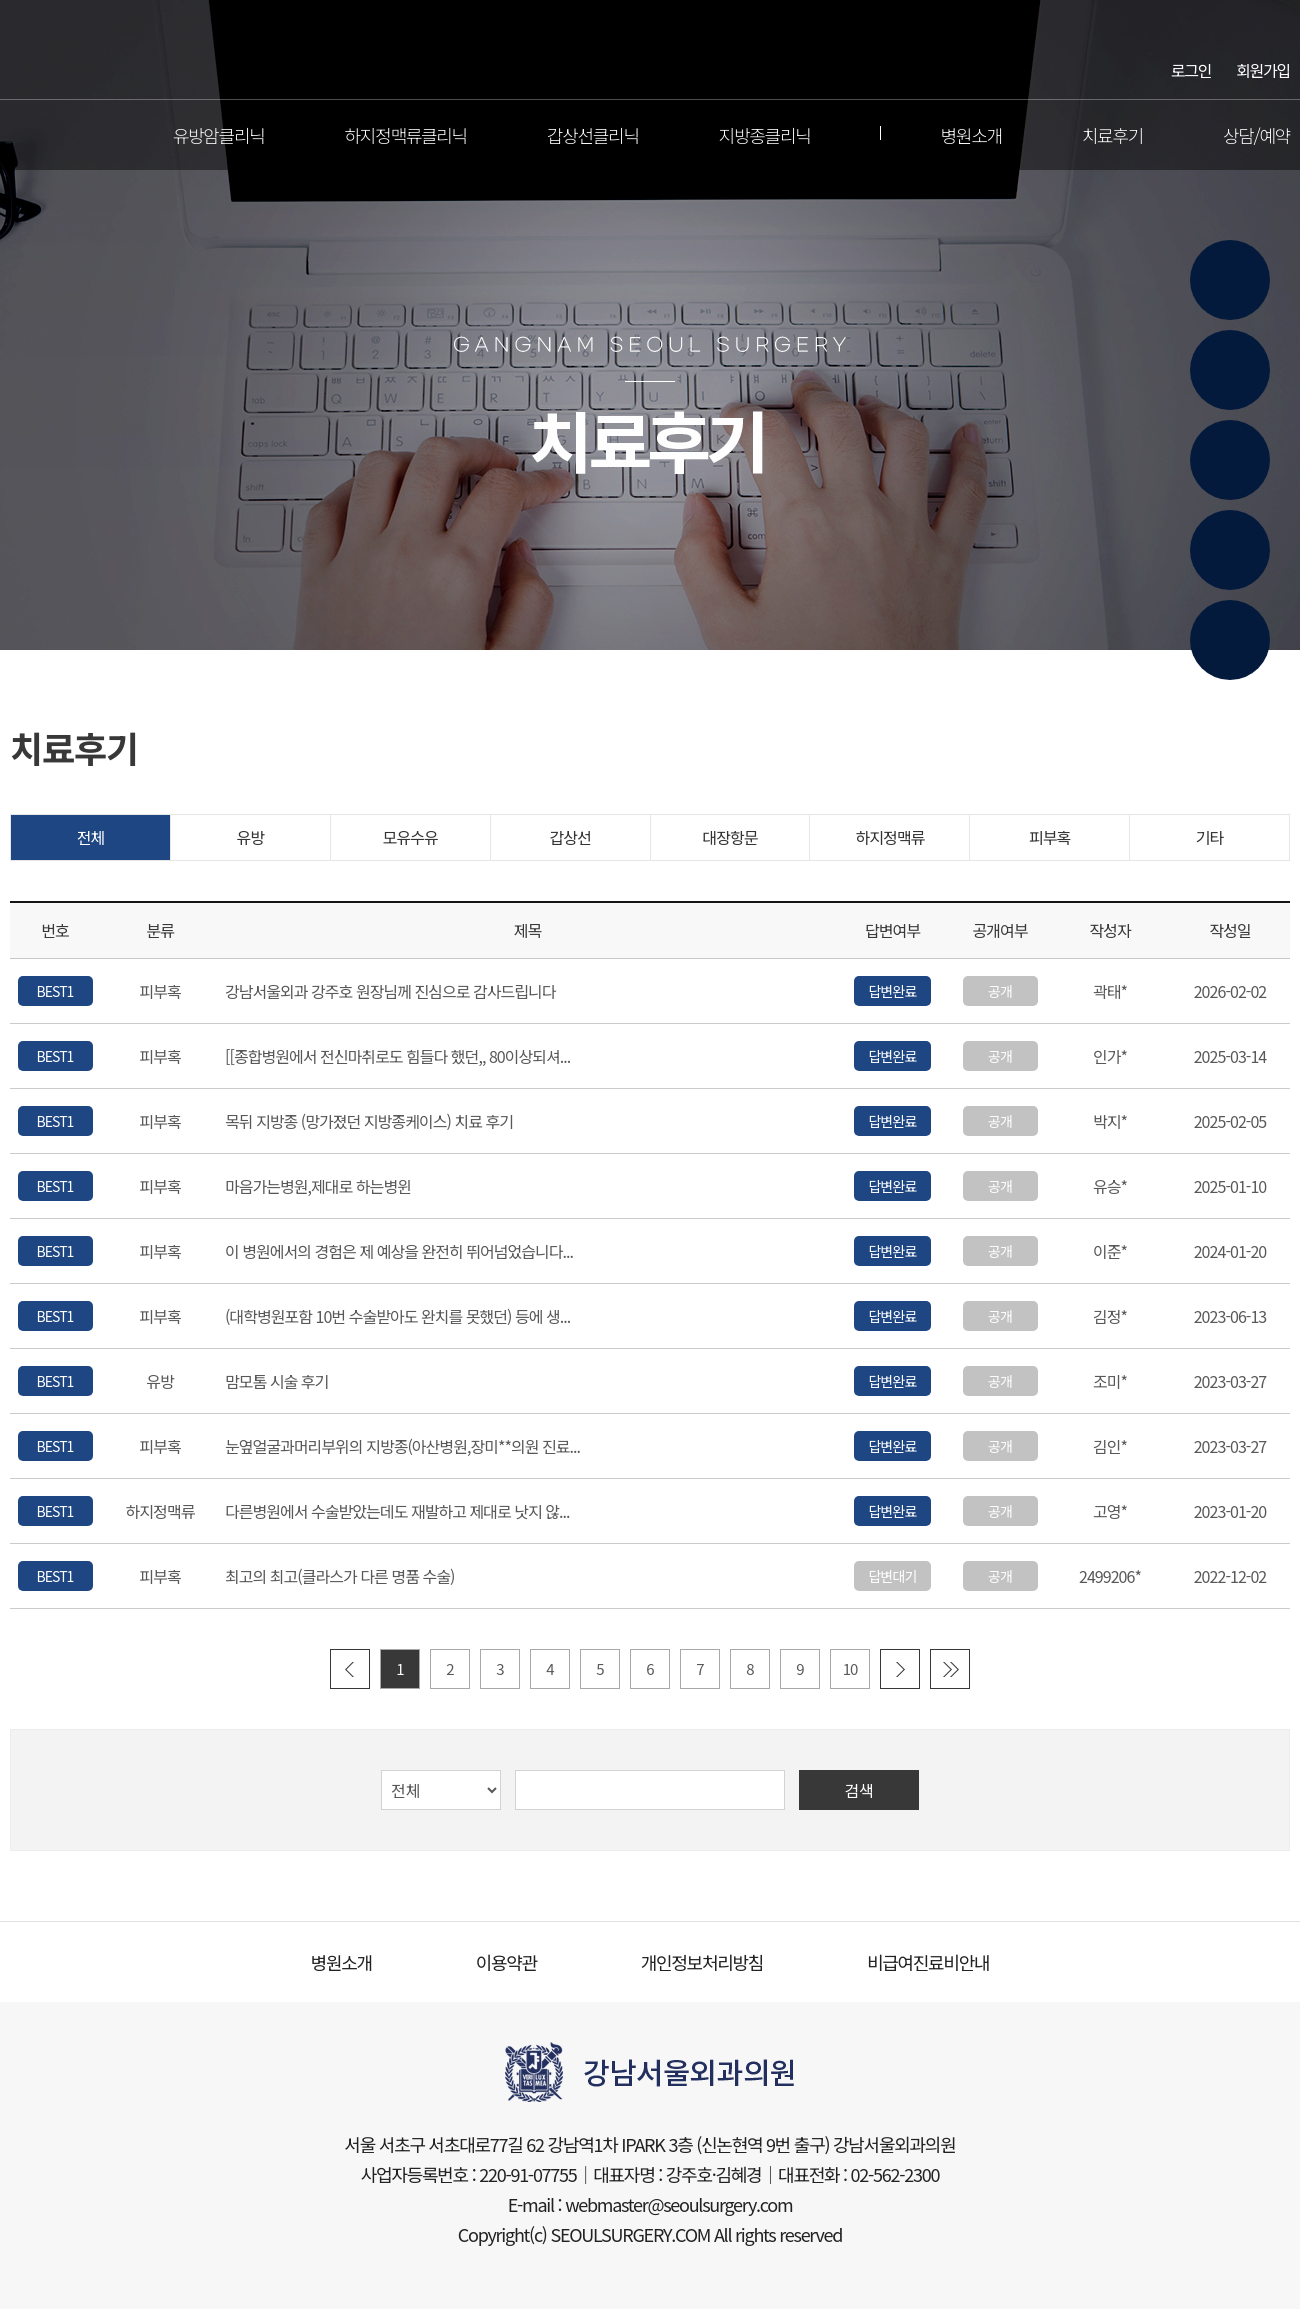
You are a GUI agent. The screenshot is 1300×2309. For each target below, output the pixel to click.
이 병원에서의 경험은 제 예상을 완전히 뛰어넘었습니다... (399, 1252)
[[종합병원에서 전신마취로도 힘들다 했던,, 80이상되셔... (397, 1057)
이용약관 (506, 1962)
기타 (1210, 837)
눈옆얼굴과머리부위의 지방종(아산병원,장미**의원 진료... (402, 1447)
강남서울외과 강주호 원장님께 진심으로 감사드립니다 (390, 992)
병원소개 (971, 135)
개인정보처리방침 (702, 1962)
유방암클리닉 (219, 135)
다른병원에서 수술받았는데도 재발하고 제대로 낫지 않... (397, 1512)
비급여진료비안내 (928, 1962)
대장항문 (729, 837)
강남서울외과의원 (650, 50)
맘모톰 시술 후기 (276, 1382)
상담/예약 (1256, 135)
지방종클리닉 (765, 135)
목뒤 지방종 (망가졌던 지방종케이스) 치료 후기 (369, 1122)
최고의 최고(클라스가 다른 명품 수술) (339, 1577)
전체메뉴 (24, 135)
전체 (91, 837)
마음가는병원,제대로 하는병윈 (318, 1187)
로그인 (1191, 69)
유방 (251, 837)
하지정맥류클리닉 (406, 135)
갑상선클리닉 (593, 135)
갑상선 (569, 837)
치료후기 (1112, 135)
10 (850, 1668)
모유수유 (410, 837)
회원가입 (1263, 69)
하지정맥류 (889, 837)
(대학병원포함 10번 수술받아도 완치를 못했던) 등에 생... (397, 1317)
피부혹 (1049, 837)
